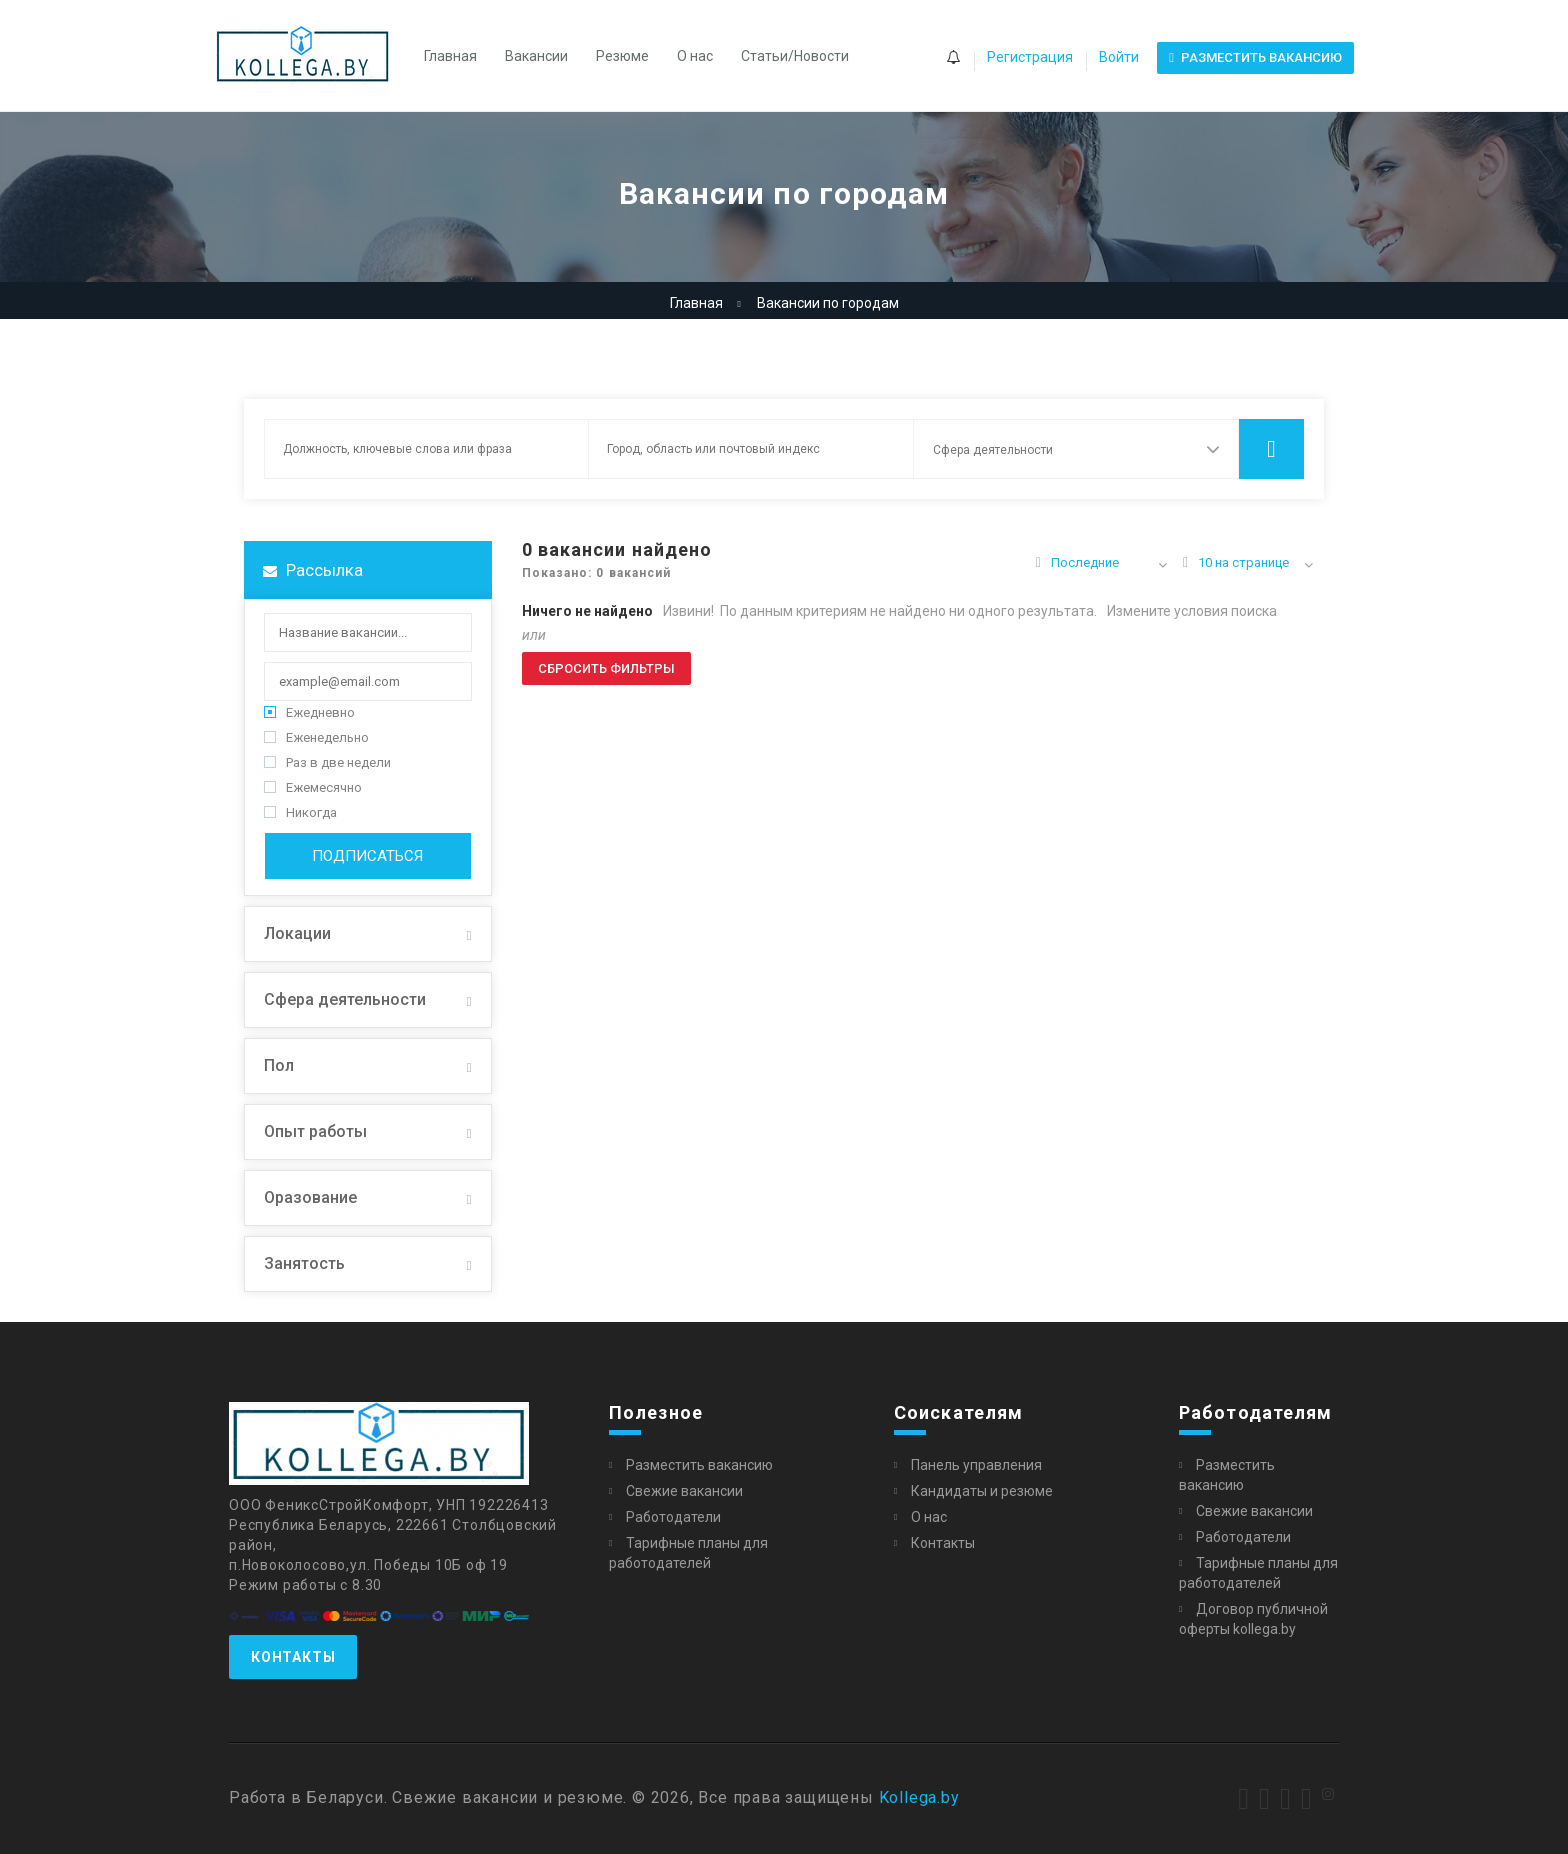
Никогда (300, 812)
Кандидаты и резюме (982, 1491)
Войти (1119, 57)
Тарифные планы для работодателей (688, 1553)
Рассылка (313, 570)
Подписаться (367, 856)
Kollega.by (919, 1797)
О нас (695, 56)
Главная (450, 56)
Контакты (293, 1657)
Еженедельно (316, 737)
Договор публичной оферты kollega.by (1253, 1619)
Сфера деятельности (345, 999)
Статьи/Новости (795, 56)
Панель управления (976, 1465)
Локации (297, 933)
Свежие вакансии (684, 1491)
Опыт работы (315, 1131)
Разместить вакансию (699, 1465)
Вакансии (536, 56)
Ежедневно (309, 712)
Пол (279, 1065)
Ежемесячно (313, 787)
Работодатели (673, 1517)
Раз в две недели (327, 762)
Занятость (304, 1263)
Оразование (310, 1197)
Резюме (622, 56)
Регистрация (1030, 57)
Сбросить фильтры (606, 668)
